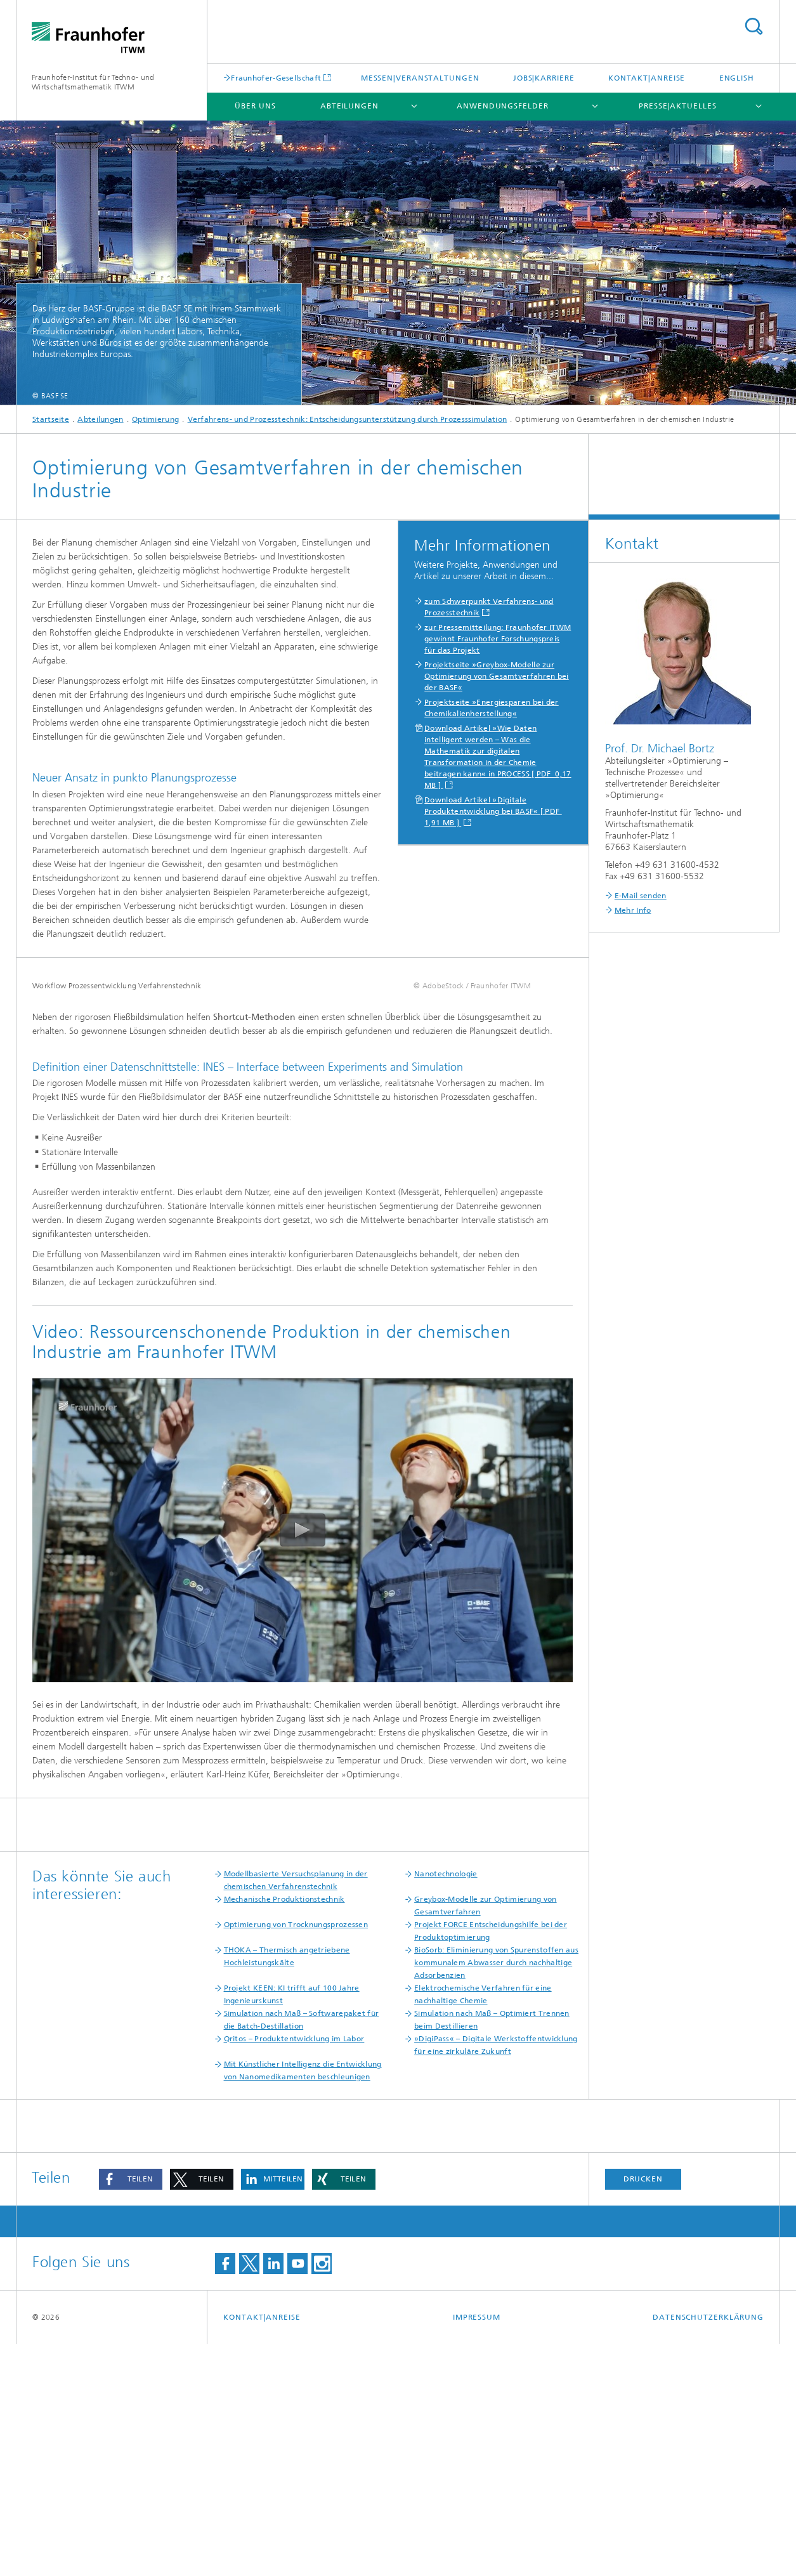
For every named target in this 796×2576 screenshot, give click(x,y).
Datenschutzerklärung (708, 2549)
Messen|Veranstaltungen (420, 78)
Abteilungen (349, 105)
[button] (130, 2411)
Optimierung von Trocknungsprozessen (296, 2156)
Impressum (476, 2549)
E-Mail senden (641, 895)
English (736, 78)
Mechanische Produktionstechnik (284, 2131)
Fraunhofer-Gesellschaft (276, 78)
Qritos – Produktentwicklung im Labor (294, 2270)
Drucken (643, 2411)
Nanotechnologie (446, 2106)
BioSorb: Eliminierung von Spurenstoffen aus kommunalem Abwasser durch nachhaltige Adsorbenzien (496, 2195)
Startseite (50, 419)
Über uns (255, 105)
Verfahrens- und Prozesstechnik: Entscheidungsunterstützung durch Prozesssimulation (347, 419)
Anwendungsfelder (502, 105)
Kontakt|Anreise (647, 78)
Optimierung (155, 419)
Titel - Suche (753, 26)
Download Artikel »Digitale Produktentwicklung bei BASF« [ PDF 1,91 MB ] (493, 811)
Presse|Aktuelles (677, 105)
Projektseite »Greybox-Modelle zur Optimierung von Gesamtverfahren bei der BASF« (496, 676)
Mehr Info (633, 910)
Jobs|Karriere (544, 78)
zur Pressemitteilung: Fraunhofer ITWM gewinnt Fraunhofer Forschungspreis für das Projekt (497, 639)
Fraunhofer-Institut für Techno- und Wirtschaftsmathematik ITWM (93, 82)
